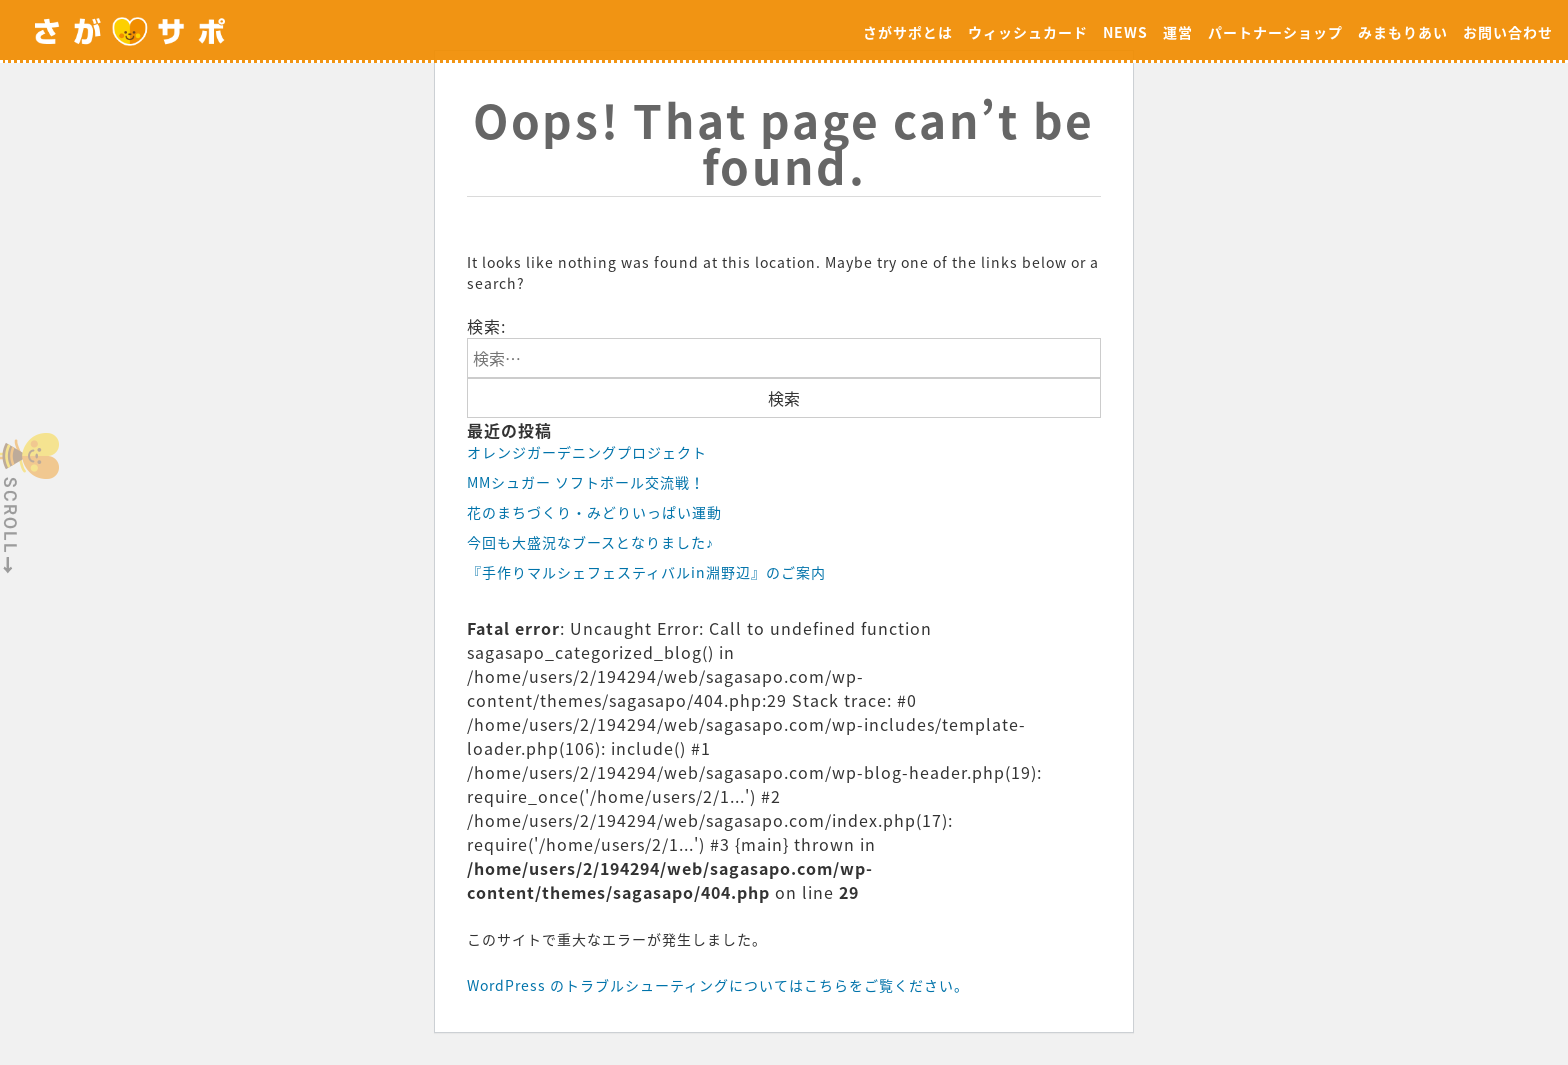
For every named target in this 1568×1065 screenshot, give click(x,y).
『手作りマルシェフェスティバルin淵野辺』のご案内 (646, 572)
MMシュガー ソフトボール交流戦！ (586, 482)
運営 (1178, 32)
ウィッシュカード (1028, 32)
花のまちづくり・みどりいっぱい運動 (594, 512)
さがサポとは (908, 32)
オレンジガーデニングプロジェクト (587, 452)
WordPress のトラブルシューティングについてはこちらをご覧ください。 (718, 985)
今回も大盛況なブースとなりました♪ (590, 542)
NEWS (1125, 32)
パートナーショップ (1275, 32)
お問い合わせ (1508, 32)
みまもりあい (1403, 32)
